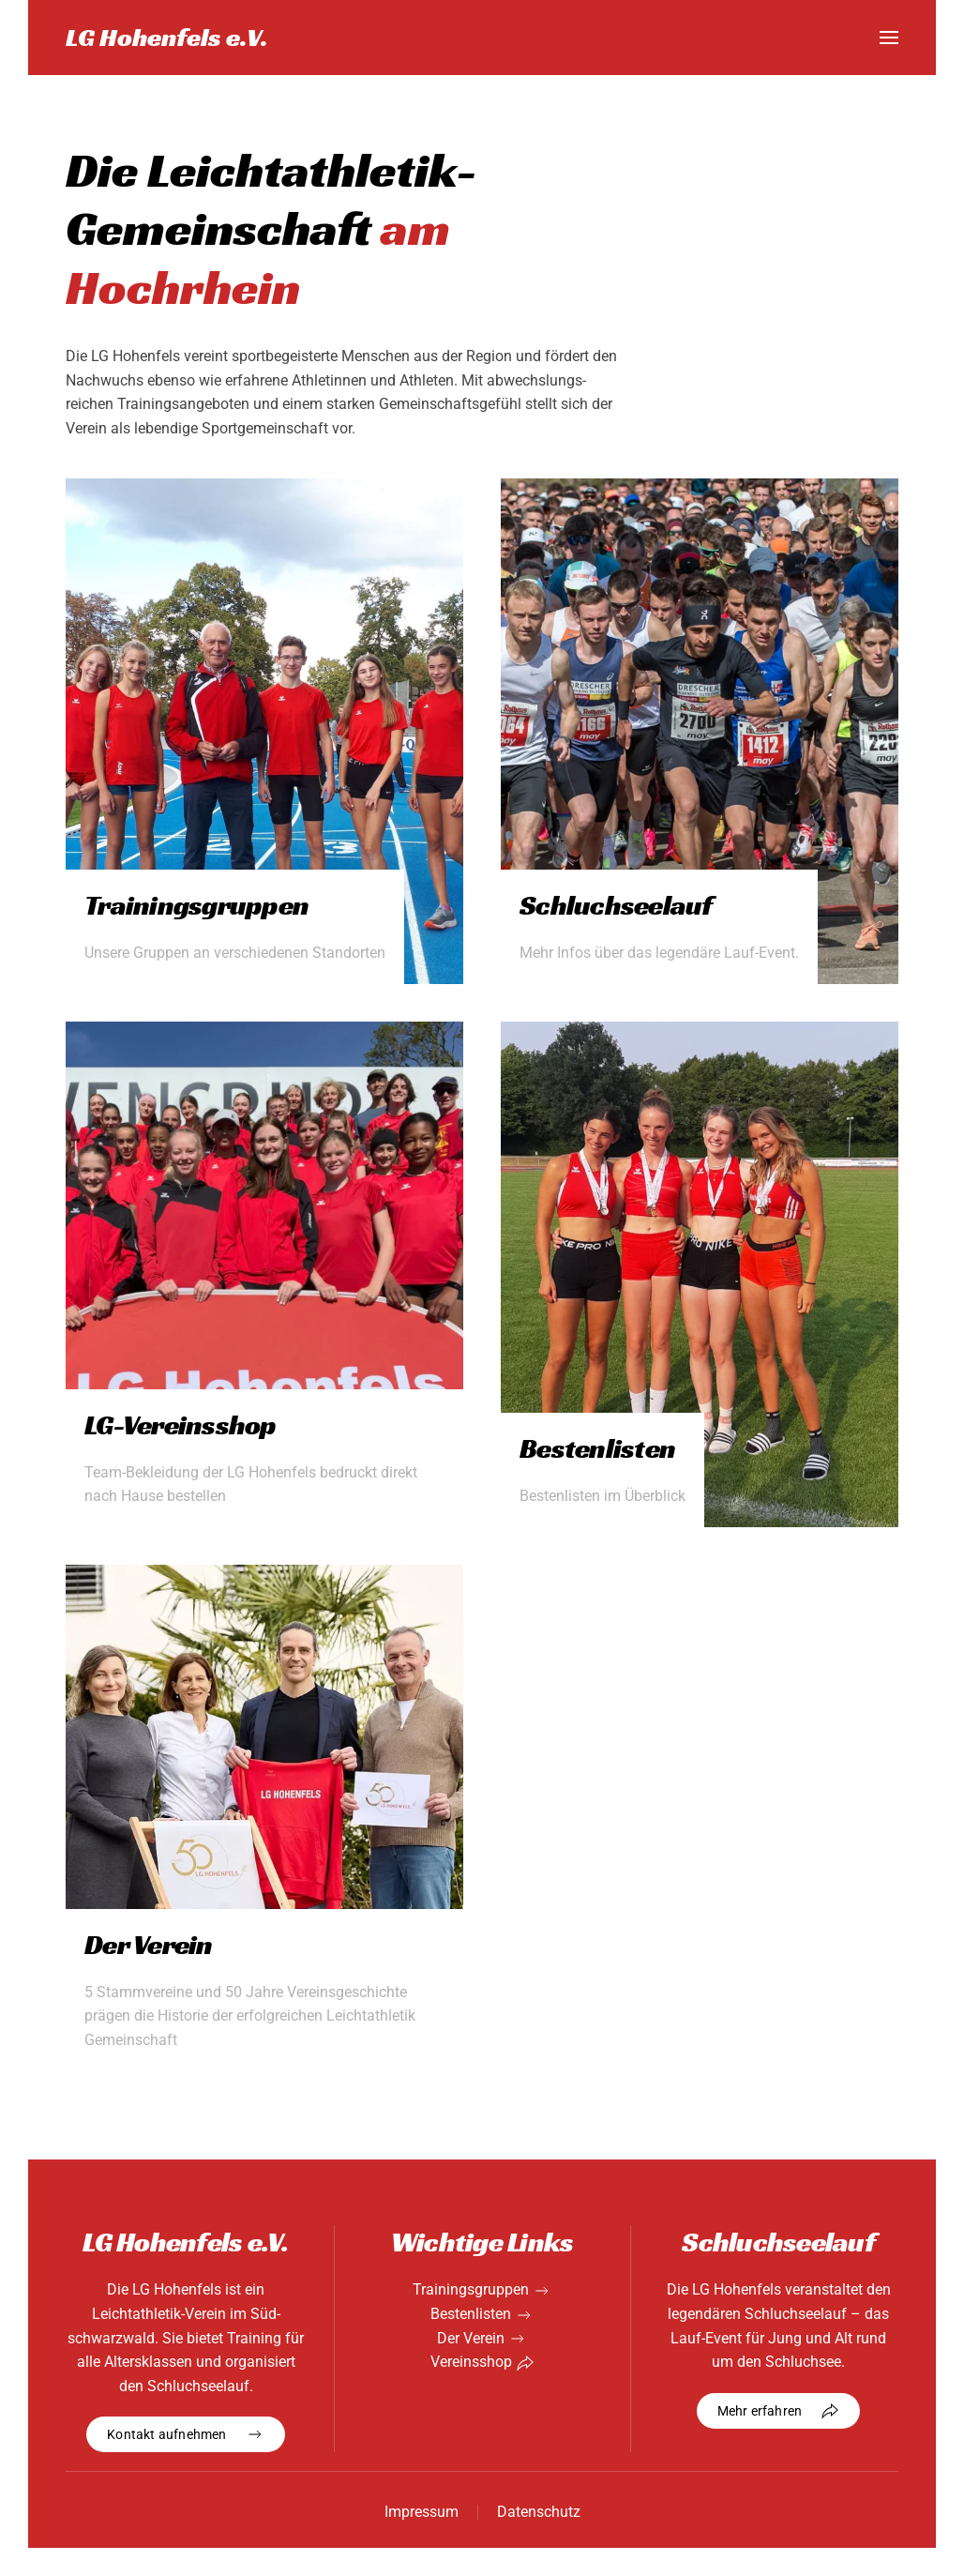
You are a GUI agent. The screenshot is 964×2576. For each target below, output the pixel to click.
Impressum (421, 2512)
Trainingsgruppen (471, 2289)
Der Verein (471, 2338)
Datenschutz (538, 2512)
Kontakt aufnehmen (185, 2434)
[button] (889, 37)
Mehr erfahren (778, 2411)
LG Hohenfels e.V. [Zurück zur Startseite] (167, 37)
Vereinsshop (471, 2362)
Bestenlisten (470, 2314)
